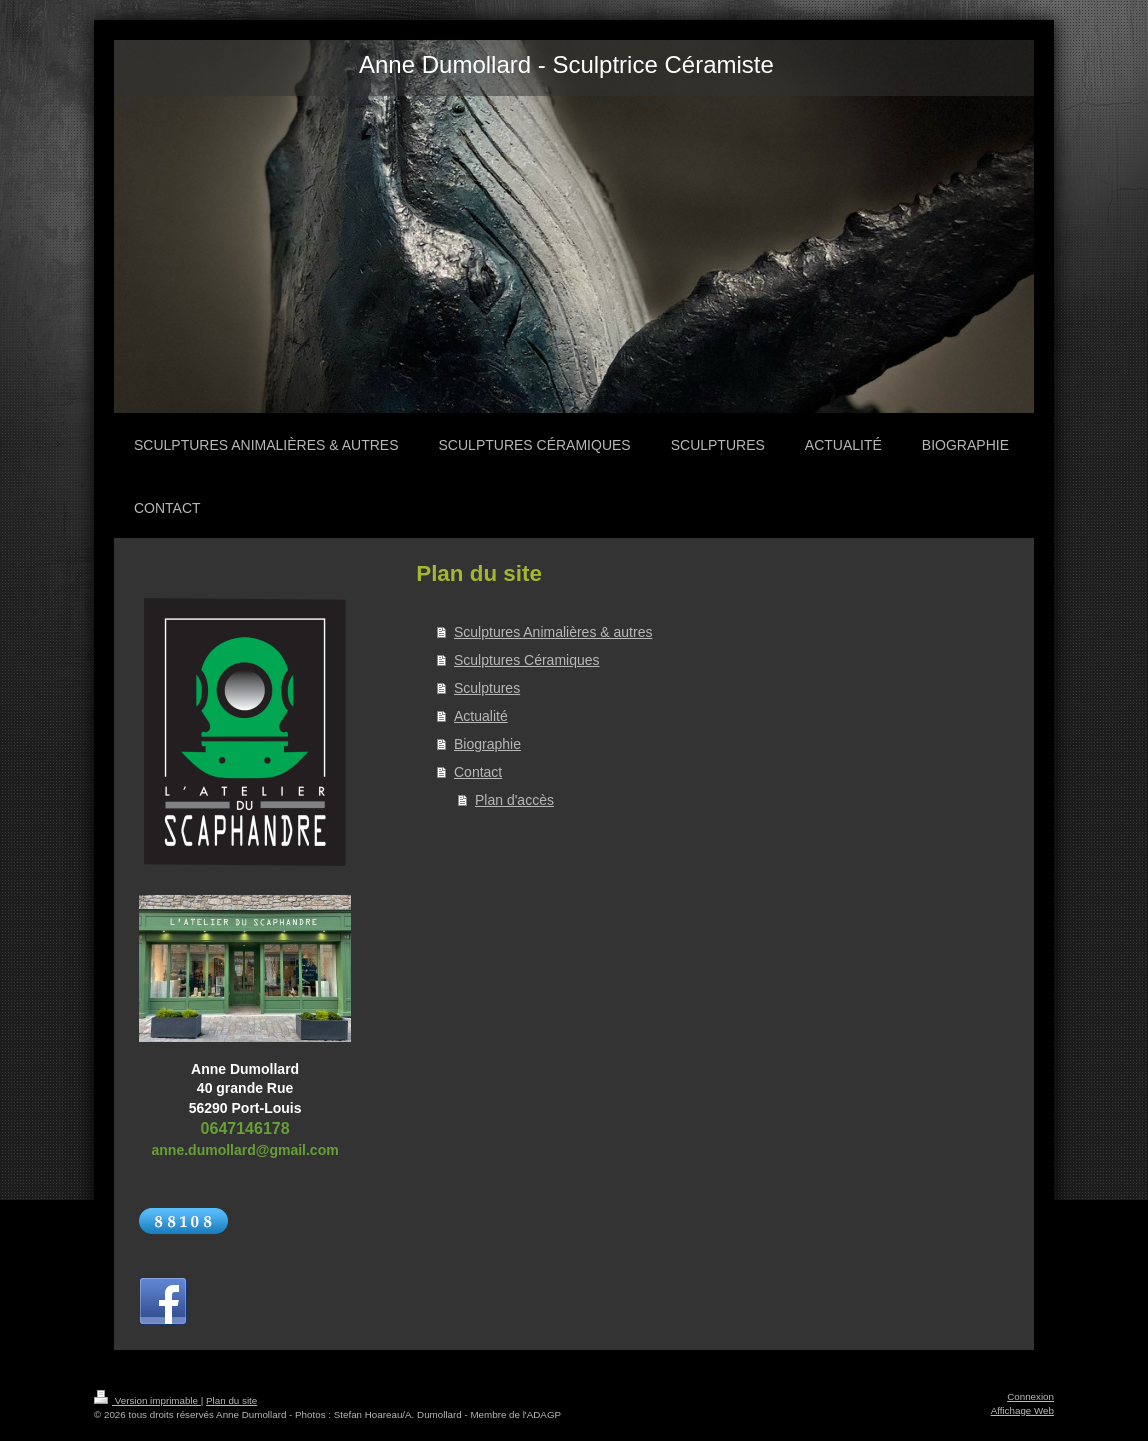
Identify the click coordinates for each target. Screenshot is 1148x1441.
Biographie (487, 744)
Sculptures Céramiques (527, 660)
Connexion (1030, 1396)
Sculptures (487, 688)
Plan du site (231, 1400)
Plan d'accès (514, 800)
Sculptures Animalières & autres (553, 632)
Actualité (481, 716)
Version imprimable (147, 1400)
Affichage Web (1022, 1410)
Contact (478, 772)
